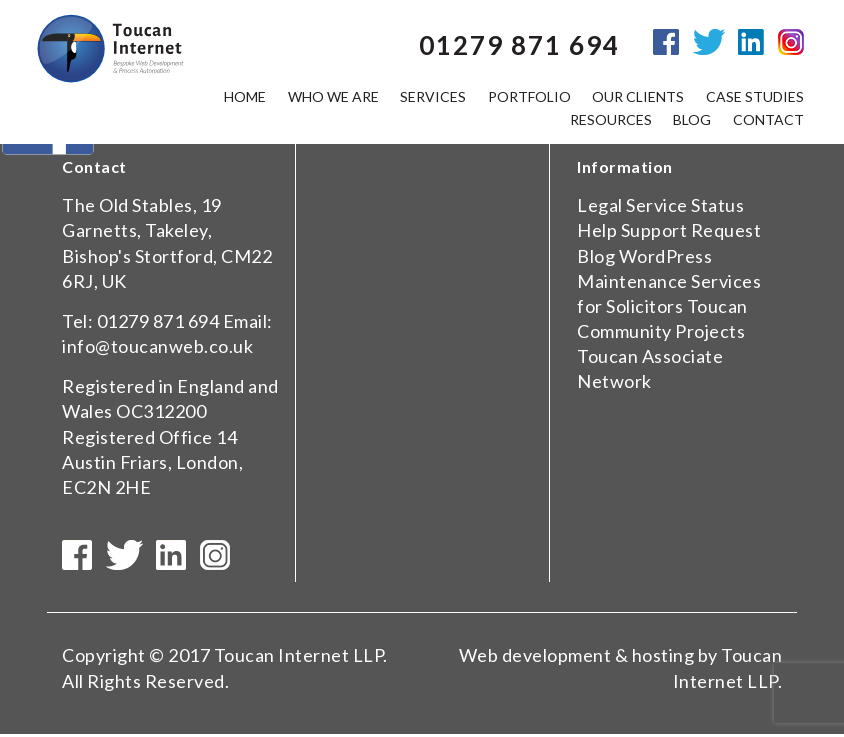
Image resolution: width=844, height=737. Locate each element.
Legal (600, 205)
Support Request (691, 230)
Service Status (685, 205)
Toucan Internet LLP (299, 659)
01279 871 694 (158, 321)
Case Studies (755, 97)
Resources (611, 120)
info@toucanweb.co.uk (157, 346)
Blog (596, 256)
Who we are (333, 97)
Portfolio (529, 97)
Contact (768, 120)
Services (433, 97)
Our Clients (638, 97)
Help (597, 230)
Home (245, 97)
